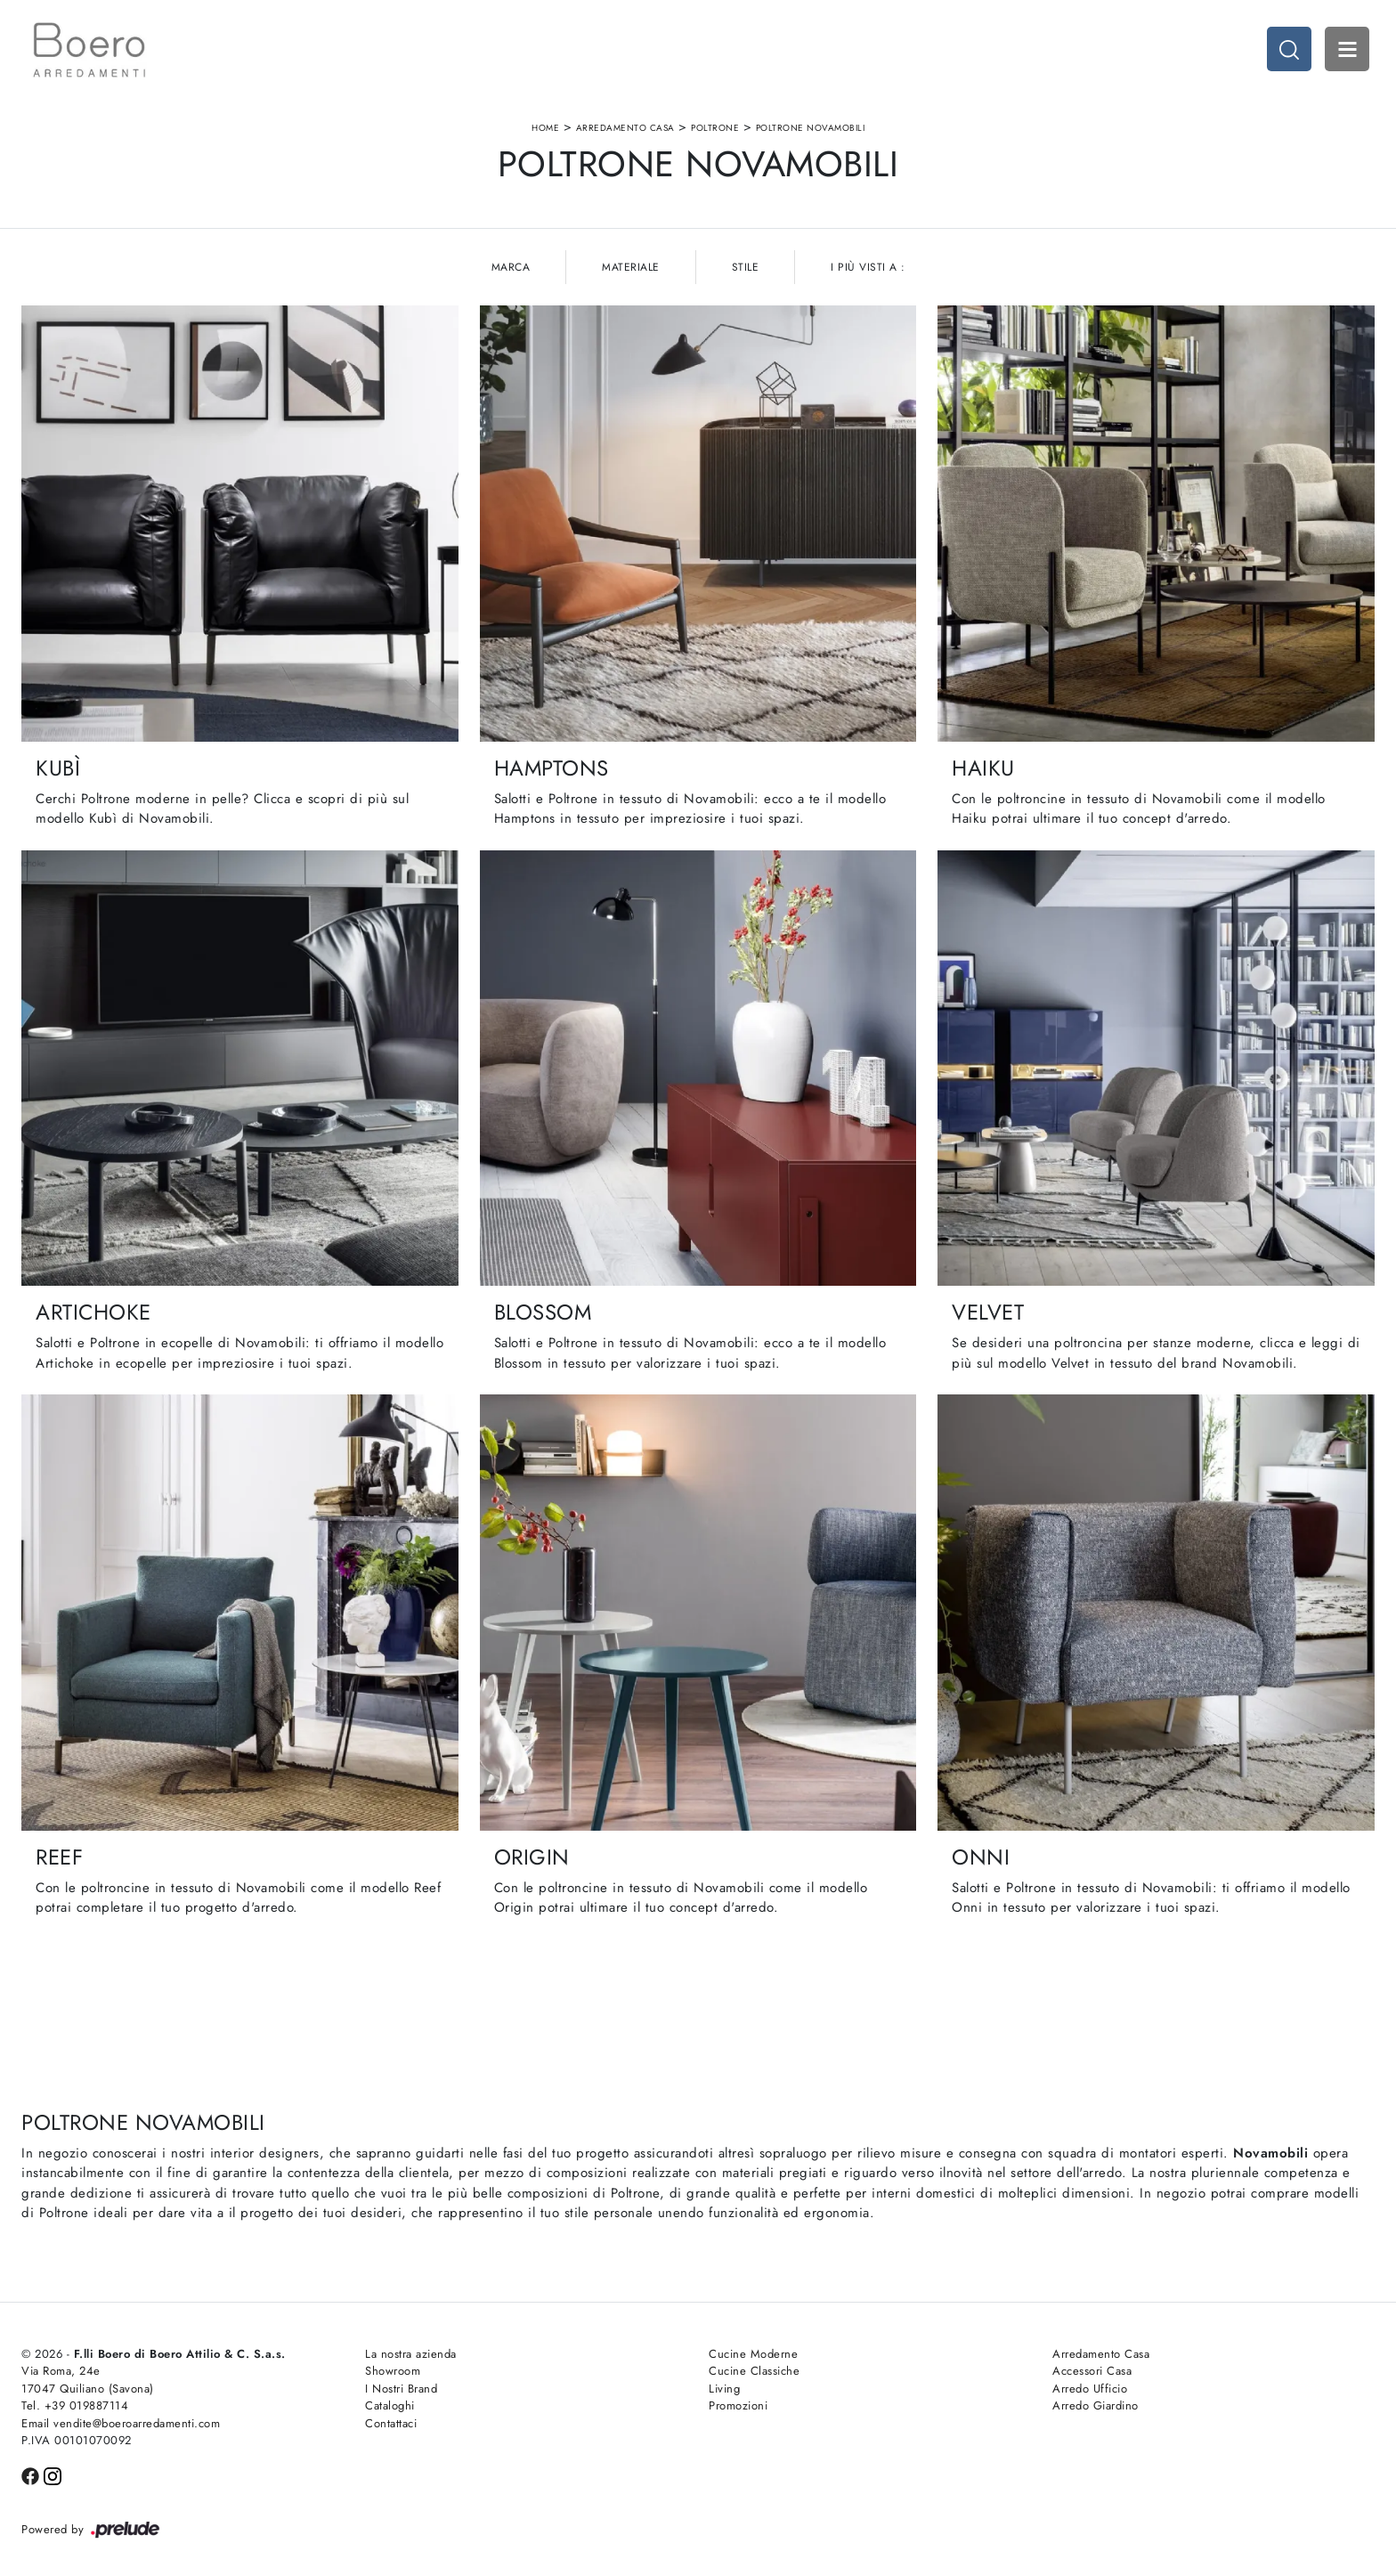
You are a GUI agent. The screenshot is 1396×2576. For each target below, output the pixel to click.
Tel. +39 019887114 (74, 2405)
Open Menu (1347, 49)
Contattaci (391, 2423)
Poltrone (715, 127)
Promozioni (738, 2405)
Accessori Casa (1092, 2370)
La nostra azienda (411, 2353)
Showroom (392, 2370)
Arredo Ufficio (1089, 2388)
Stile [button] (745, 267)
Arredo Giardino (1095, 2405)
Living (724, 2388)
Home (545, 127)
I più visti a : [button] (868, 267)
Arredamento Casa (625, 127)
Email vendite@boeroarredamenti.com (120, 2423)
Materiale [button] (631, 267)
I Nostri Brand (401, 2388)
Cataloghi (390, 2405)
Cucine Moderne (753, 2353)
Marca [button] (511, 267)
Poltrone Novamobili (810, 127)
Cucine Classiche (754, 2370)
